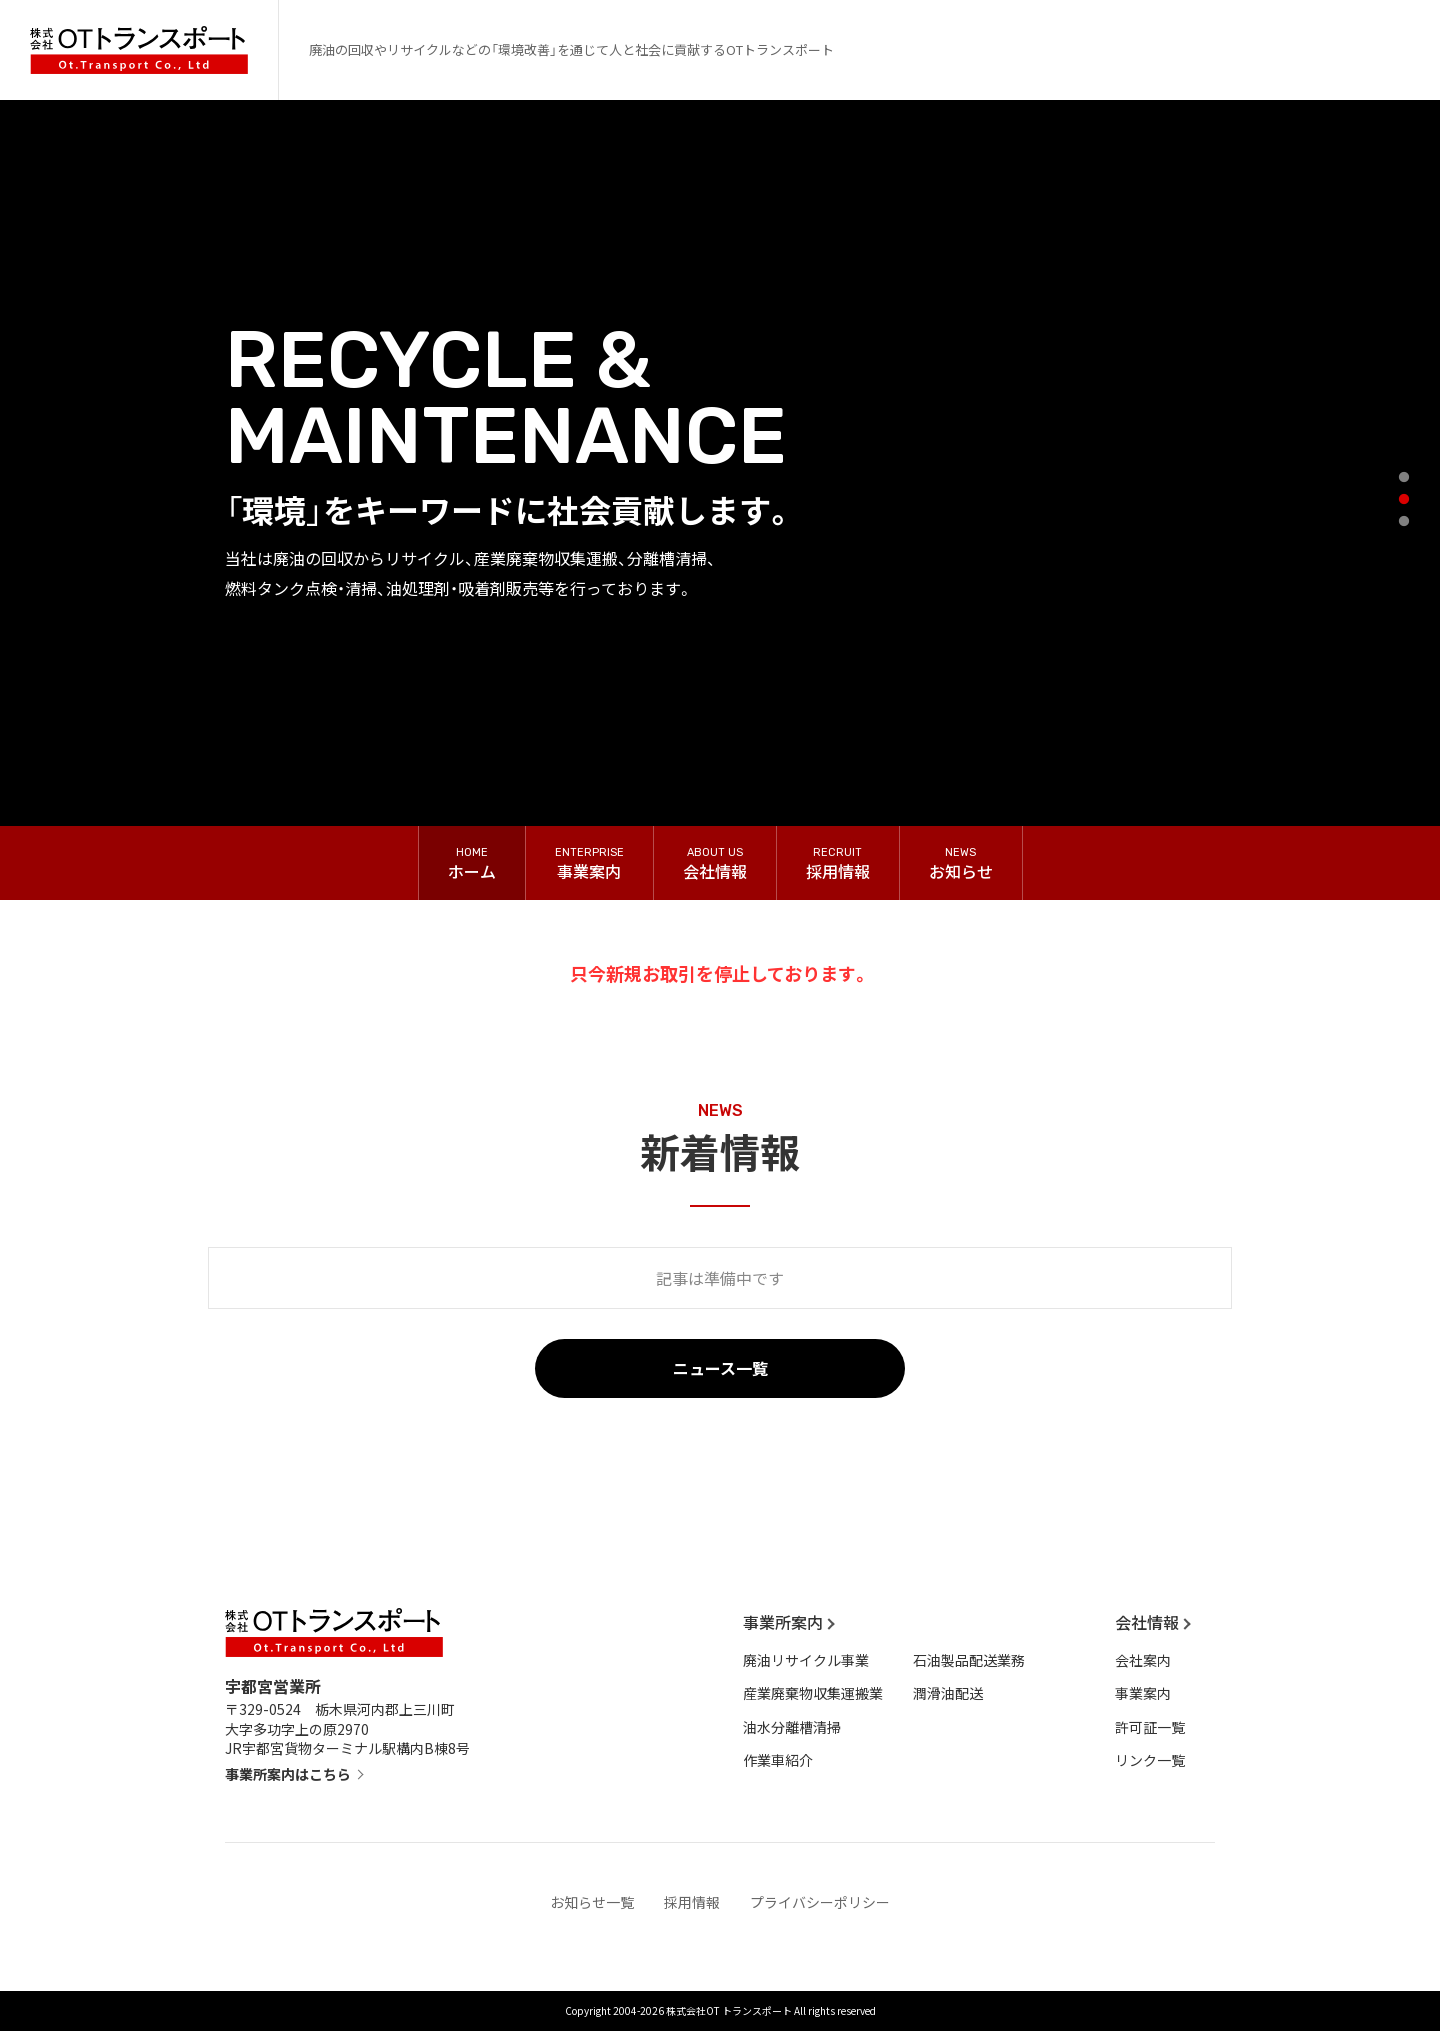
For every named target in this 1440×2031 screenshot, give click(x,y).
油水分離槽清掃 (792, 1727)
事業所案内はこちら (288, 1774)
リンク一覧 (1150, 1760)
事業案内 (1143, 1693)
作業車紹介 (778, 1760)
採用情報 (692, 1902)
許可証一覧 (1150, 1727)
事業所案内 (783, 1622)
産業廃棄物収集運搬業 (813, 1693)
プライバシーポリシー (820, 1902)
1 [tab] (1408, 482)
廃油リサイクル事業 (806, 1660)
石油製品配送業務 (969, 1660)
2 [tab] (1408, 504)
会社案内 (1143, 1660)
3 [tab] (1408, 526)
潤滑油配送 (948, 1693)
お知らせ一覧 (592, 1902)
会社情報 (1147, 1622)
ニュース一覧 (720, 1368)
